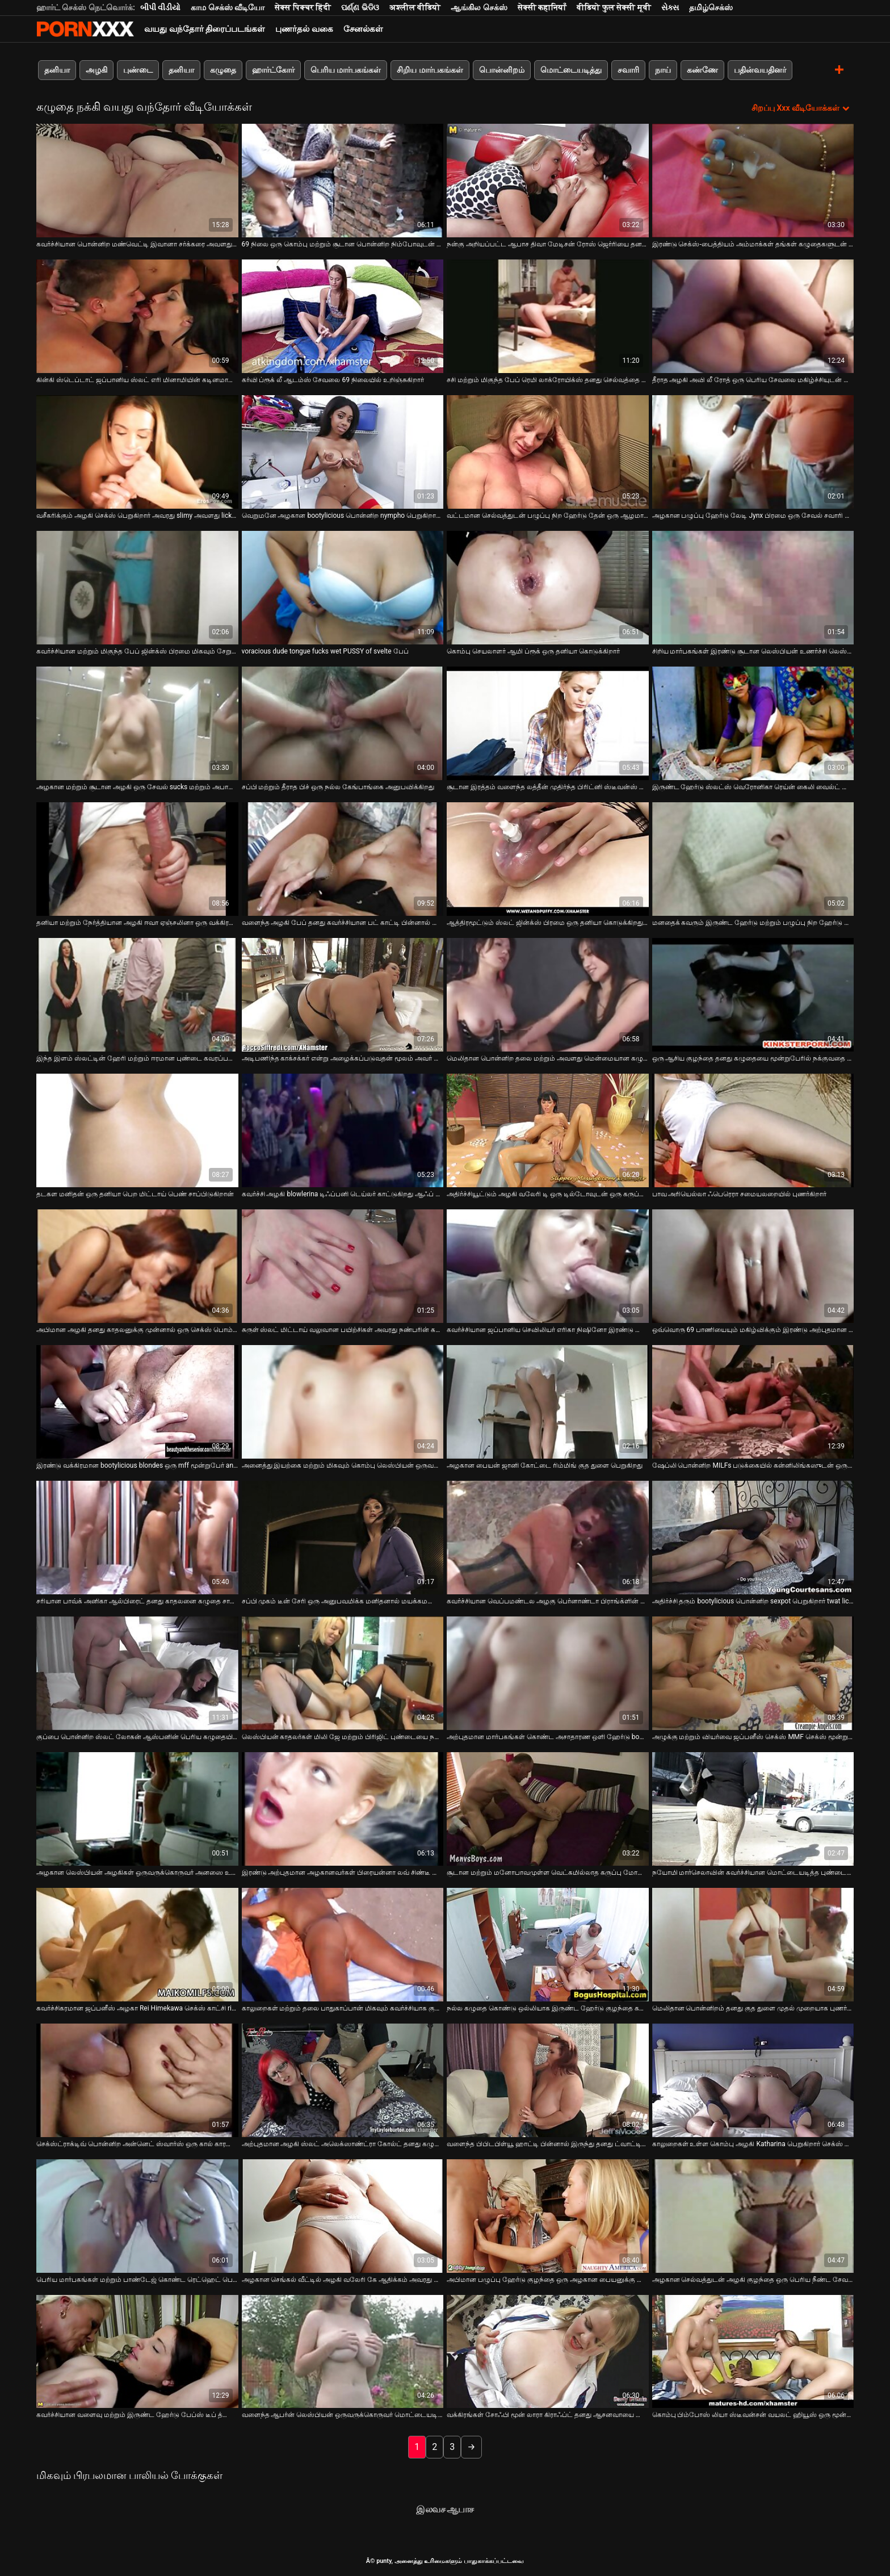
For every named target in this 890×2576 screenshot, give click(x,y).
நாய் (663, 69)
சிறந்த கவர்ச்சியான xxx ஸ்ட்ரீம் (85, 29)
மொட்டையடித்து (571, 69)
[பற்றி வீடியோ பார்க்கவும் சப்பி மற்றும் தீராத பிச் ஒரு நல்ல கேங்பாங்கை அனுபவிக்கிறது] (343, 723)
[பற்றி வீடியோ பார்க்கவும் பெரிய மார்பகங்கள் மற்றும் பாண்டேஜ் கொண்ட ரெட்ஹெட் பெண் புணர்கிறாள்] (137, 2216)
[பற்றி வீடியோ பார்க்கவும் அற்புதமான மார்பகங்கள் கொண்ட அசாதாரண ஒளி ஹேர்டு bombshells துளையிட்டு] (548, 1673)
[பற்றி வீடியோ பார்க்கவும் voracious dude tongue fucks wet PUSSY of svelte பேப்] (343, 587)
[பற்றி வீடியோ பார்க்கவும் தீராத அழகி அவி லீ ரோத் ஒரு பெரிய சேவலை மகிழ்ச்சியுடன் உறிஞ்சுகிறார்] (753, 316)
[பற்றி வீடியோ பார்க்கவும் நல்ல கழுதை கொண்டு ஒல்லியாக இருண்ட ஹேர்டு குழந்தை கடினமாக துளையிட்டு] (548, 1944)
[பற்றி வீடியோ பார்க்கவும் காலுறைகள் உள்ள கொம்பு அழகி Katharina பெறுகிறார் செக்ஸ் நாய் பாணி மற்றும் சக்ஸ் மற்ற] (753, 2080)
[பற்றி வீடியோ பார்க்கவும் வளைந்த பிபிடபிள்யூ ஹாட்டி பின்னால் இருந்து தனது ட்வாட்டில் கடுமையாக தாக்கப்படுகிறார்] (548, 2080)
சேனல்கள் (363, 29)
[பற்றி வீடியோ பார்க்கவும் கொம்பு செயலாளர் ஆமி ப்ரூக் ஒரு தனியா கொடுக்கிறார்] (548, 587)
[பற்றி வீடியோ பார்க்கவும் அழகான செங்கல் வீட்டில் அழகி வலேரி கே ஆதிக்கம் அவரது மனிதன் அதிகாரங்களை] (343, 2216)
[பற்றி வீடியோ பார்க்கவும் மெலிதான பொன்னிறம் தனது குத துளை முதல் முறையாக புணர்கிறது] (753, 1944)
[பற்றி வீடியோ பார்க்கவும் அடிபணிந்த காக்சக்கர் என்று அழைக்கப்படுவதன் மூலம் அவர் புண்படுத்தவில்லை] (343, 995)
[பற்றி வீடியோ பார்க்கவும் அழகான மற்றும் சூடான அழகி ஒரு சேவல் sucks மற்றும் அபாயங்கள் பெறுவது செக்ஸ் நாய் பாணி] (137, 723)
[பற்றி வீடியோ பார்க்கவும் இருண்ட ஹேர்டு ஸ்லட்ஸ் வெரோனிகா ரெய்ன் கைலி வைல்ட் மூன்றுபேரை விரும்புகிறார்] (753, 723)
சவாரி (628, 69)
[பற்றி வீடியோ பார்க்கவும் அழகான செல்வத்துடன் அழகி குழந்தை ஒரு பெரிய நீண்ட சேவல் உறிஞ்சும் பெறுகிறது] (753, 2216)
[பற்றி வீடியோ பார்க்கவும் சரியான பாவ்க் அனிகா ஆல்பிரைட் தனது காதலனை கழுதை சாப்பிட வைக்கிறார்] (137, 1537)
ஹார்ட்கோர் (273, 69)
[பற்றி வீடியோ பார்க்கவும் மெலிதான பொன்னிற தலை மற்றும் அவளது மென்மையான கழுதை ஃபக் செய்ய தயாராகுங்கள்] (548, 995)
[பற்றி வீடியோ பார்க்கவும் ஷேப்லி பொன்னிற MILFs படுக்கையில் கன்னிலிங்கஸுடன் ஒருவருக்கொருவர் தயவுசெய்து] (753, 1402)
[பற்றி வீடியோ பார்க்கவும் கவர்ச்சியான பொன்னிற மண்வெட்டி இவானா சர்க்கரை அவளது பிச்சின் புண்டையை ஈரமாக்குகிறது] (137, 180)
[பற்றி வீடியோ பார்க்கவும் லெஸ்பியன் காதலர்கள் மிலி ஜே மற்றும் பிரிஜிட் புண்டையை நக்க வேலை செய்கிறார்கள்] (343, 1673)
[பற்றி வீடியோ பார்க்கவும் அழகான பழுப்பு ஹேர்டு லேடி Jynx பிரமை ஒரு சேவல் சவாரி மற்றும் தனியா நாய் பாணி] (753, 452)
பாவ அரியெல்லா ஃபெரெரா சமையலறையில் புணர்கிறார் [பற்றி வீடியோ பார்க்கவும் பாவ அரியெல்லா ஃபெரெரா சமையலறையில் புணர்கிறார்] (739, 1194)
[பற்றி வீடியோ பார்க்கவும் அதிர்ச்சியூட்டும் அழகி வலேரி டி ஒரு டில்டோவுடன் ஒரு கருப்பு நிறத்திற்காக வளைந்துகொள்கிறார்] (548, 1130)
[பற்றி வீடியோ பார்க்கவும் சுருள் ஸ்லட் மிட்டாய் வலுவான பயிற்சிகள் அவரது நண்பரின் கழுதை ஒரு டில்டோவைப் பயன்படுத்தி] (343, 1266)
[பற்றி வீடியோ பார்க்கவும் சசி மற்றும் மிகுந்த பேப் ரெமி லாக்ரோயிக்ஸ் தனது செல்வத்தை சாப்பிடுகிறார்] (548, 316)
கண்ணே (702, 69)
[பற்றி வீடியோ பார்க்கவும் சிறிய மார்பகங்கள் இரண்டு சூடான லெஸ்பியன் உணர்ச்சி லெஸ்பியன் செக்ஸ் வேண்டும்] (753, 587)
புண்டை (138, 69)
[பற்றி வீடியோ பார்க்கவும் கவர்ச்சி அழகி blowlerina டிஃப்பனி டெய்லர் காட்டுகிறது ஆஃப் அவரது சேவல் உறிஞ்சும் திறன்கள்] (343, 1130)
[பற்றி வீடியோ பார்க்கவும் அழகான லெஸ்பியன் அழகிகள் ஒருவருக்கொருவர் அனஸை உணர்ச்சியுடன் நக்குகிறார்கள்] (137, 1809)
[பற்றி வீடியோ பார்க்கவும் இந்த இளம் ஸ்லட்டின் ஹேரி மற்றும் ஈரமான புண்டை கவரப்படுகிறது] (137, 995)
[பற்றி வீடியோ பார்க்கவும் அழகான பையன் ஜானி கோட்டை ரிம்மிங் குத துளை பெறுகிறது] (548, 1402)
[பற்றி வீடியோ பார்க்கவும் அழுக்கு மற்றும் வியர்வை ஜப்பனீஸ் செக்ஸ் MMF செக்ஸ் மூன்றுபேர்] (753, 1673)
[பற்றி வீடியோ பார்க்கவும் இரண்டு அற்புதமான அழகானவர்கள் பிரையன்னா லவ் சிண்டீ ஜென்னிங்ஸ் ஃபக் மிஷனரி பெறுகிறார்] (343, 1809)
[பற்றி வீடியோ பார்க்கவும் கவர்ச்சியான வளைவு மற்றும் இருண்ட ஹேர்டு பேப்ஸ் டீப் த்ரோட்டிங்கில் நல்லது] (137, 2352)
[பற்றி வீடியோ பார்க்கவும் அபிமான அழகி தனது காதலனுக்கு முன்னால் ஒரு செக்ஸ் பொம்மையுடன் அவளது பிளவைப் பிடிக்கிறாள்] (137, 1266)
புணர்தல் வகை (304, 29)
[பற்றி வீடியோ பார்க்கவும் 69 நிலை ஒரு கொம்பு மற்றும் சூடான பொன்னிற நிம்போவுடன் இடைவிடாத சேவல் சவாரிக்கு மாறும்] (343, 180)
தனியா (57, 69)
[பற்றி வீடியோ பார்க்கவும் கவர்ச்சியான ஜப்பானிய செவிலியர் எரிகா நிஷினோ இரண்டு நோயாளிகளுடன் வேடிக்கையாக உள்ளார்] (548, 1266)
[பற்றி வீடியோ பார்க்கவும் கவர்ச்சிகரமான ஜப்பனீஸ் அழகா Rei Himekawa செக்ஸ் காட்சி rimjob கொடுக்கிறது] (137, 1944)
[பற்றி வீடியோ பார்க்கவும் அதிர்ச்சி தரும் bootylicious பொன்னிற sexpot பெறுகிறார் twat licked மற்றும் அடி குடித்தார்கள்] (753, 1537)
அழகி (96, 69)
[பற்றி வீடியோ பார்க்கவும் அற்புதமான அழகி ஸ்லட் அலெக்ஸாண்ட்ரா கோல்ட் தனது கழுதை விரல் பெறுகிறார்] (343, 2080)
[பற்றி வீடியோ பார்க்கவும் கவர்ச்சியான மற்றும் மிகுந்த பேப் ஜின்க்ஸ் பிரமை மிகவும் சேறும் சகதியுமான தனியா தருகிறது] (137, 587)
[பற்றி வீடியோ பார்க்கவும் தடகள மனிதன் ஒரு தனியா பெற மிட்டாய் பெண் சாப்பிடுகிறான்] (137, 1130)
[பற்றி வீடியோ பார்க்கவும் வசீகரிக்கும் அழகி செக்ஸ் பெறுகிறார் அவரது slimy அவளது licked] (137, 452)
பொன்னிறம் (501, 69)
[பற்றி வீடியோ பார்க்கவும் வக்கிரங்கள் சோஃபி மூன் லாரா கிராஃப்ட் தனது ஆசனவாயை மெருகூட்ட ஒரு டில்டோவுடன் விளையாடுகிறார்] (548, 2352)
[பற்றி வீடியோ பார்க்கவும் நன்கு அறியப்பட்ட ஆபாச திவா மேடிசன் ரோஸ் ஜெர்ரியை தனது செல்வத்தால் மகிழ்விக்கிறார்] (548, 180)
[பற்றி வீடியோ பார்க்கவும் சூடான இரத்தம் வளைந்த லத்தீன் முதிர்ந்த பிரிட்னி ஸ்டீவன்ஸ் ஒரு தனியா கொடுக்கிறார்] (548, 723)
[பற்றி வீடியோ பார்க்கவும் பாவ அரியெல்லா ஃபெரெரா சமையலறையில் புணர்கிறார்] (753, 1130)
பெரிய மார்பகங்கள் (345, 69)
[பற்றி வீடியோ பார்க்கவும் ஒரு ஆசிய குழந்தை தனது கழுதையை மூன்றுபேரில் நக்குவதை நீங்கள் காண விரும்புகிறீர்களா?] (753, 995)
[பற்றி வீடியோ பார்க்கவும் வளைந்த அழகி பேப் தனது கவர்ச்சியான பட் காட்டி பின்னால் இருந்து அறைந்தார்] (343, 859)
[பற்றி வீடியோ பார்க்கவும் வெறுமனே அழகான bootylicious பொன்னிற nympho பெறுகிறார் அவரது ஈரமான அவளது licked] (343, 452)
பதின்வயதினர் (760, 69)
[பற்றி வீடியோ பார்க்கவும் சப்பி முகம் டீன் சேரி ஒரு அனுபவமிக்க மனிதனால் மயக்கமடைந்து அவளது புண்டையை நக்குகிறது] (343, 1537)
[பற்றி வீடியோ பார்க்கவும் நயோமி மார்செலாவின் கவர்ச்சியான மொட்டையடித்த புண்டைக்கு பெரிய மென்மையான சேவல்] (753, 1809)
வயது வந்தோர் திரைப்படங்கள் (204, 29)
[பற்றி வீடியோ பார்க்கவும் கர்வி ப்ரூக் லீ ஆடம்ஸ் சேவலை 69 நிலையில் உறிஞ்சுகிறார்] (343, 316)
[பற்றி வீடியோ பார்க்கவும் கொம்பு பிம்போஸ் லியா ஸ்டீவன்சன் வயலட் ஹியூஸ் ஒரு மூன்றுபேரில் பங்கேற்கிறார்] (753, 2352)
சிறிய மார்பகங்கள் (430, 69)
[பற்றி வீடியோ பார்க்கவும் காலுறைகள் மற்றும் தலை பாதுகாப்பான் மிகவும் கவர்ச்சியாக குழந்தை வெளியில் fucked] (343, 1944)
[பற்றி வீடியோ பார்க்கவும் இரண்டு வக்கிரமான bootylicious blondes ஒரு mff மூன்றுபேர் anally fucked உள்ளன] (137, 1402)
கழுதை (223, 69)
